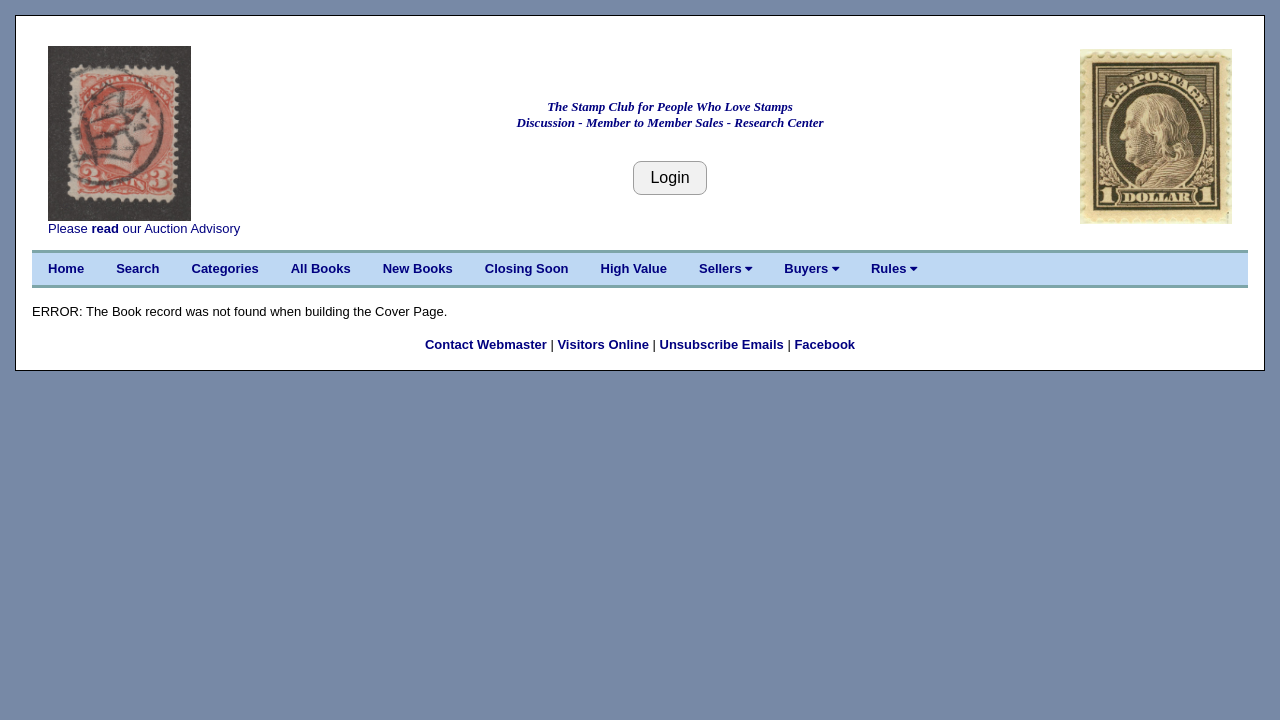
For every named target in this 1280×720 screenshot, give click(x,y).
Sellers (725, 268)
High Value (634, 268)
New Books (418, 268)
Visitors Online (603, 344)
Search (137, 268)
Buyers (811, 268)
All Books (321, 268)
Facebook (824, 344)
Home (66, 268)
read (104, 228)
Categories (225, 268)
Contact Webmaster (486, 344)
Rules (894, 268)
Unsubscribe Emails (722, 344)
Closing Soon (527, 268)
